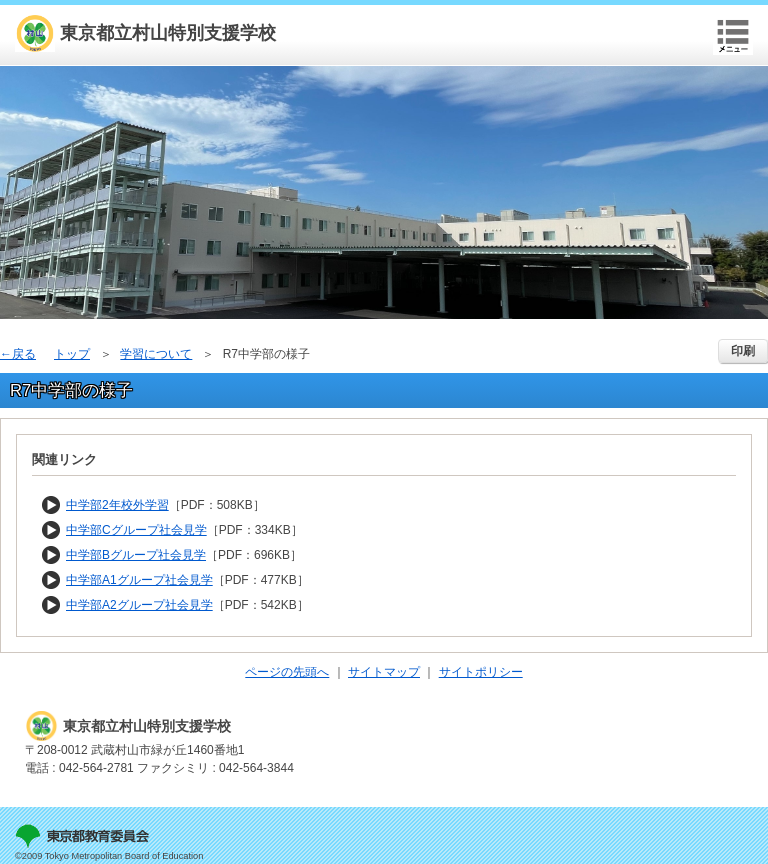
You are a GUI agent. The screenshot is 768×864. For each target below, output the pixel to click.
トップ (72, 354)
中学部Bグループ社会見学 (136, 555)
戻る (24, 354)
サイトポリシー (481, 672)
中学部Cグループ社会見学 (136, 530)
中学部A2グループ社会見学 (139, 605)
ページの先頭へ (287, 672)
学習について (156, 354)
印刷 (743, 351)
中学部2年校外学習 (117, 505)
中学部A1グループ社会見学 (139, 580)
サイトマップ (384, 672)
